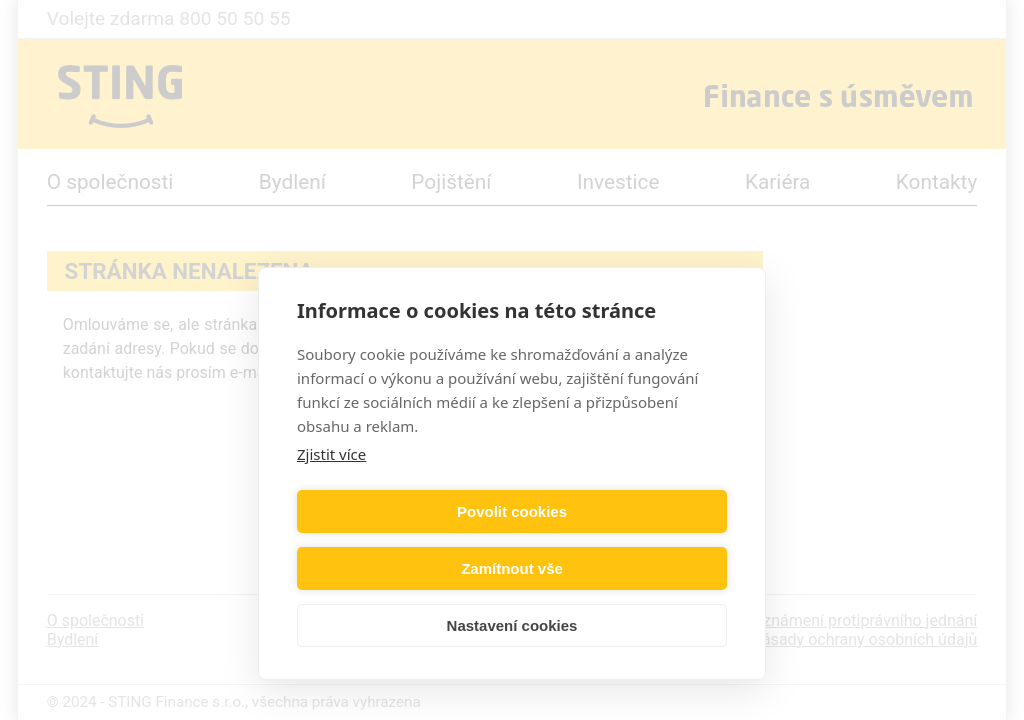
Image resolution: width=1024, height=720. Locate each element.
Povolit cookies (401, 568)
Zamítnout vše (623, 568)
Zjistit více (331, 511)
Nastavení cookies (512, 625)
